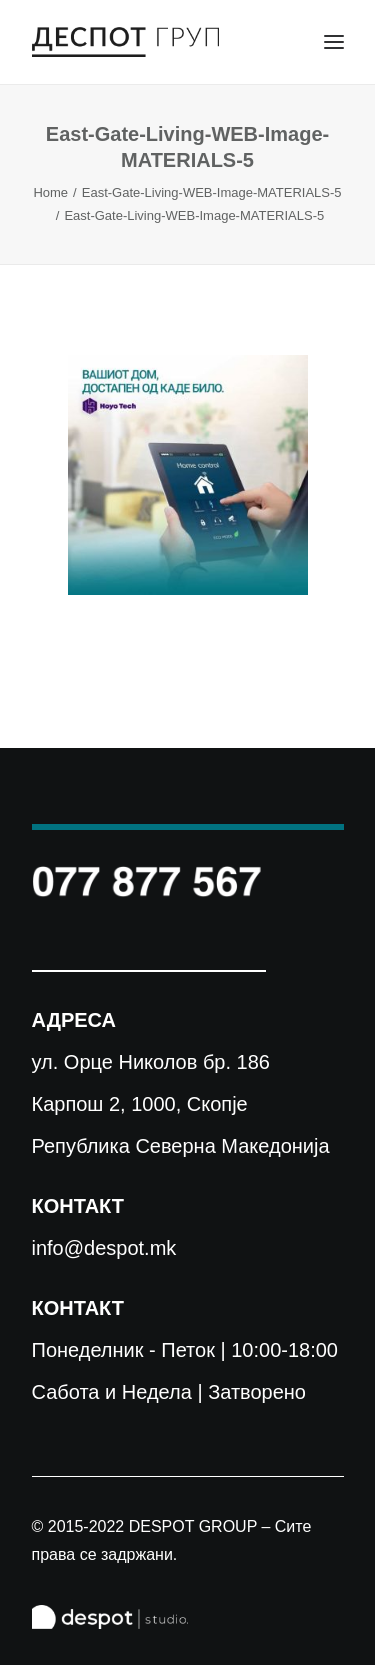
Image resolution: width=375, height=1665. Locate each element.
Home (50, 192)
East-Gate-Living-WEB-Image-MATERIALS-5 (212, 192)
